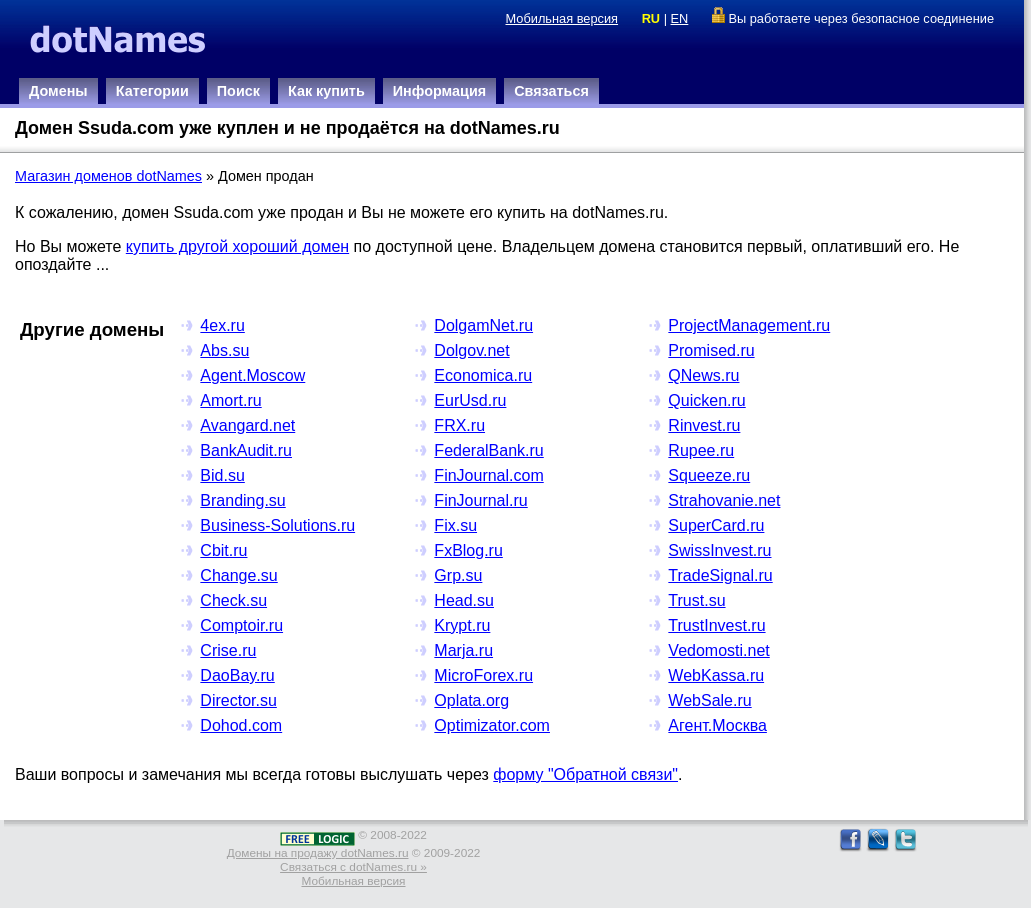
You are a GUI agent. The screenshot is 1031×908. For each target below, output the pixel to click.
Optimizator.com (492, 725)
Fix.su (455, 525)
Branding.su (242, 500)
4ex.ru (222, 325)
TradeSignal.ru (720, 575)
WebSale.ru (709, 700)
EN (680, 18)
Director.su (238, 700)
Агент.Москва (717, 725)
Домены (58, 91)
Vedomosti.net (718, 650)
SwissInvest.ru (719, 550)
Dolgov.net (471, 350)
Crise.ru (228, 650)
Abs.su (224, 350)
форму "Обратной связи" (585, 774)
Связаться (551, 91)
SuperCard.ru (716, 525)
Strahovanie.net (724, 500)
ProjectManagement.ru (749, 325)
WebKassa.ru (716, 675)
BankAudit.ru (246, 450)
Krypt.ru (462, 625)
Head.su (464, 600)
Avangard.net (247, 425)
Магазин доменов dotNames (108, 176)
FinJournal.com (488, 475)
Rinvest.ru (704, 425)
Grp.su (458, 575)
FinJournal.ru (480, 500)
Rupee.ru (701, 450)
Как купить (326, 91)
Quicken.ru (706, 400)
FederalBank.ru (488, 450)
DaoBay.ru (237, 675)
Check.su (233, 600)
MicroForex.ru (483, 675)
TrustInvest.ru (716, 625)
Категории (152, 91)
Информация (439, 91)
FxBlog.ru (468, 550)
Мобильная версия (561, 18)
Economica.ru (483, 375)
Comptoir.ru (241, 625)
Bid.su (222, 475)
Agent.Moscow (252, 375)
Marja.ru (463, 650)
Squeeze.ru (709, 475)
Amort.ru (230, 400)
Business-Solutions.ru (277, 525)
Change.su (238, 575)
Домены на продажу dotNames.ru (318, 853)
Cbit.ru (223, 550)
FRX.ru (459, 425)
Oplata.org (471, 700)
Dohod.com (241, 725)
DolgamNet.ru (483, 325)
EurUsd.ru (470, 400)
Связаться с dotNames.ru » (353, 867)
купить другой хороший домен (237, 246)
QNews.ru (703, 375)
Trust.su (696, 600)
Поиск (238, 91)
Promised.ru (711, 350)
